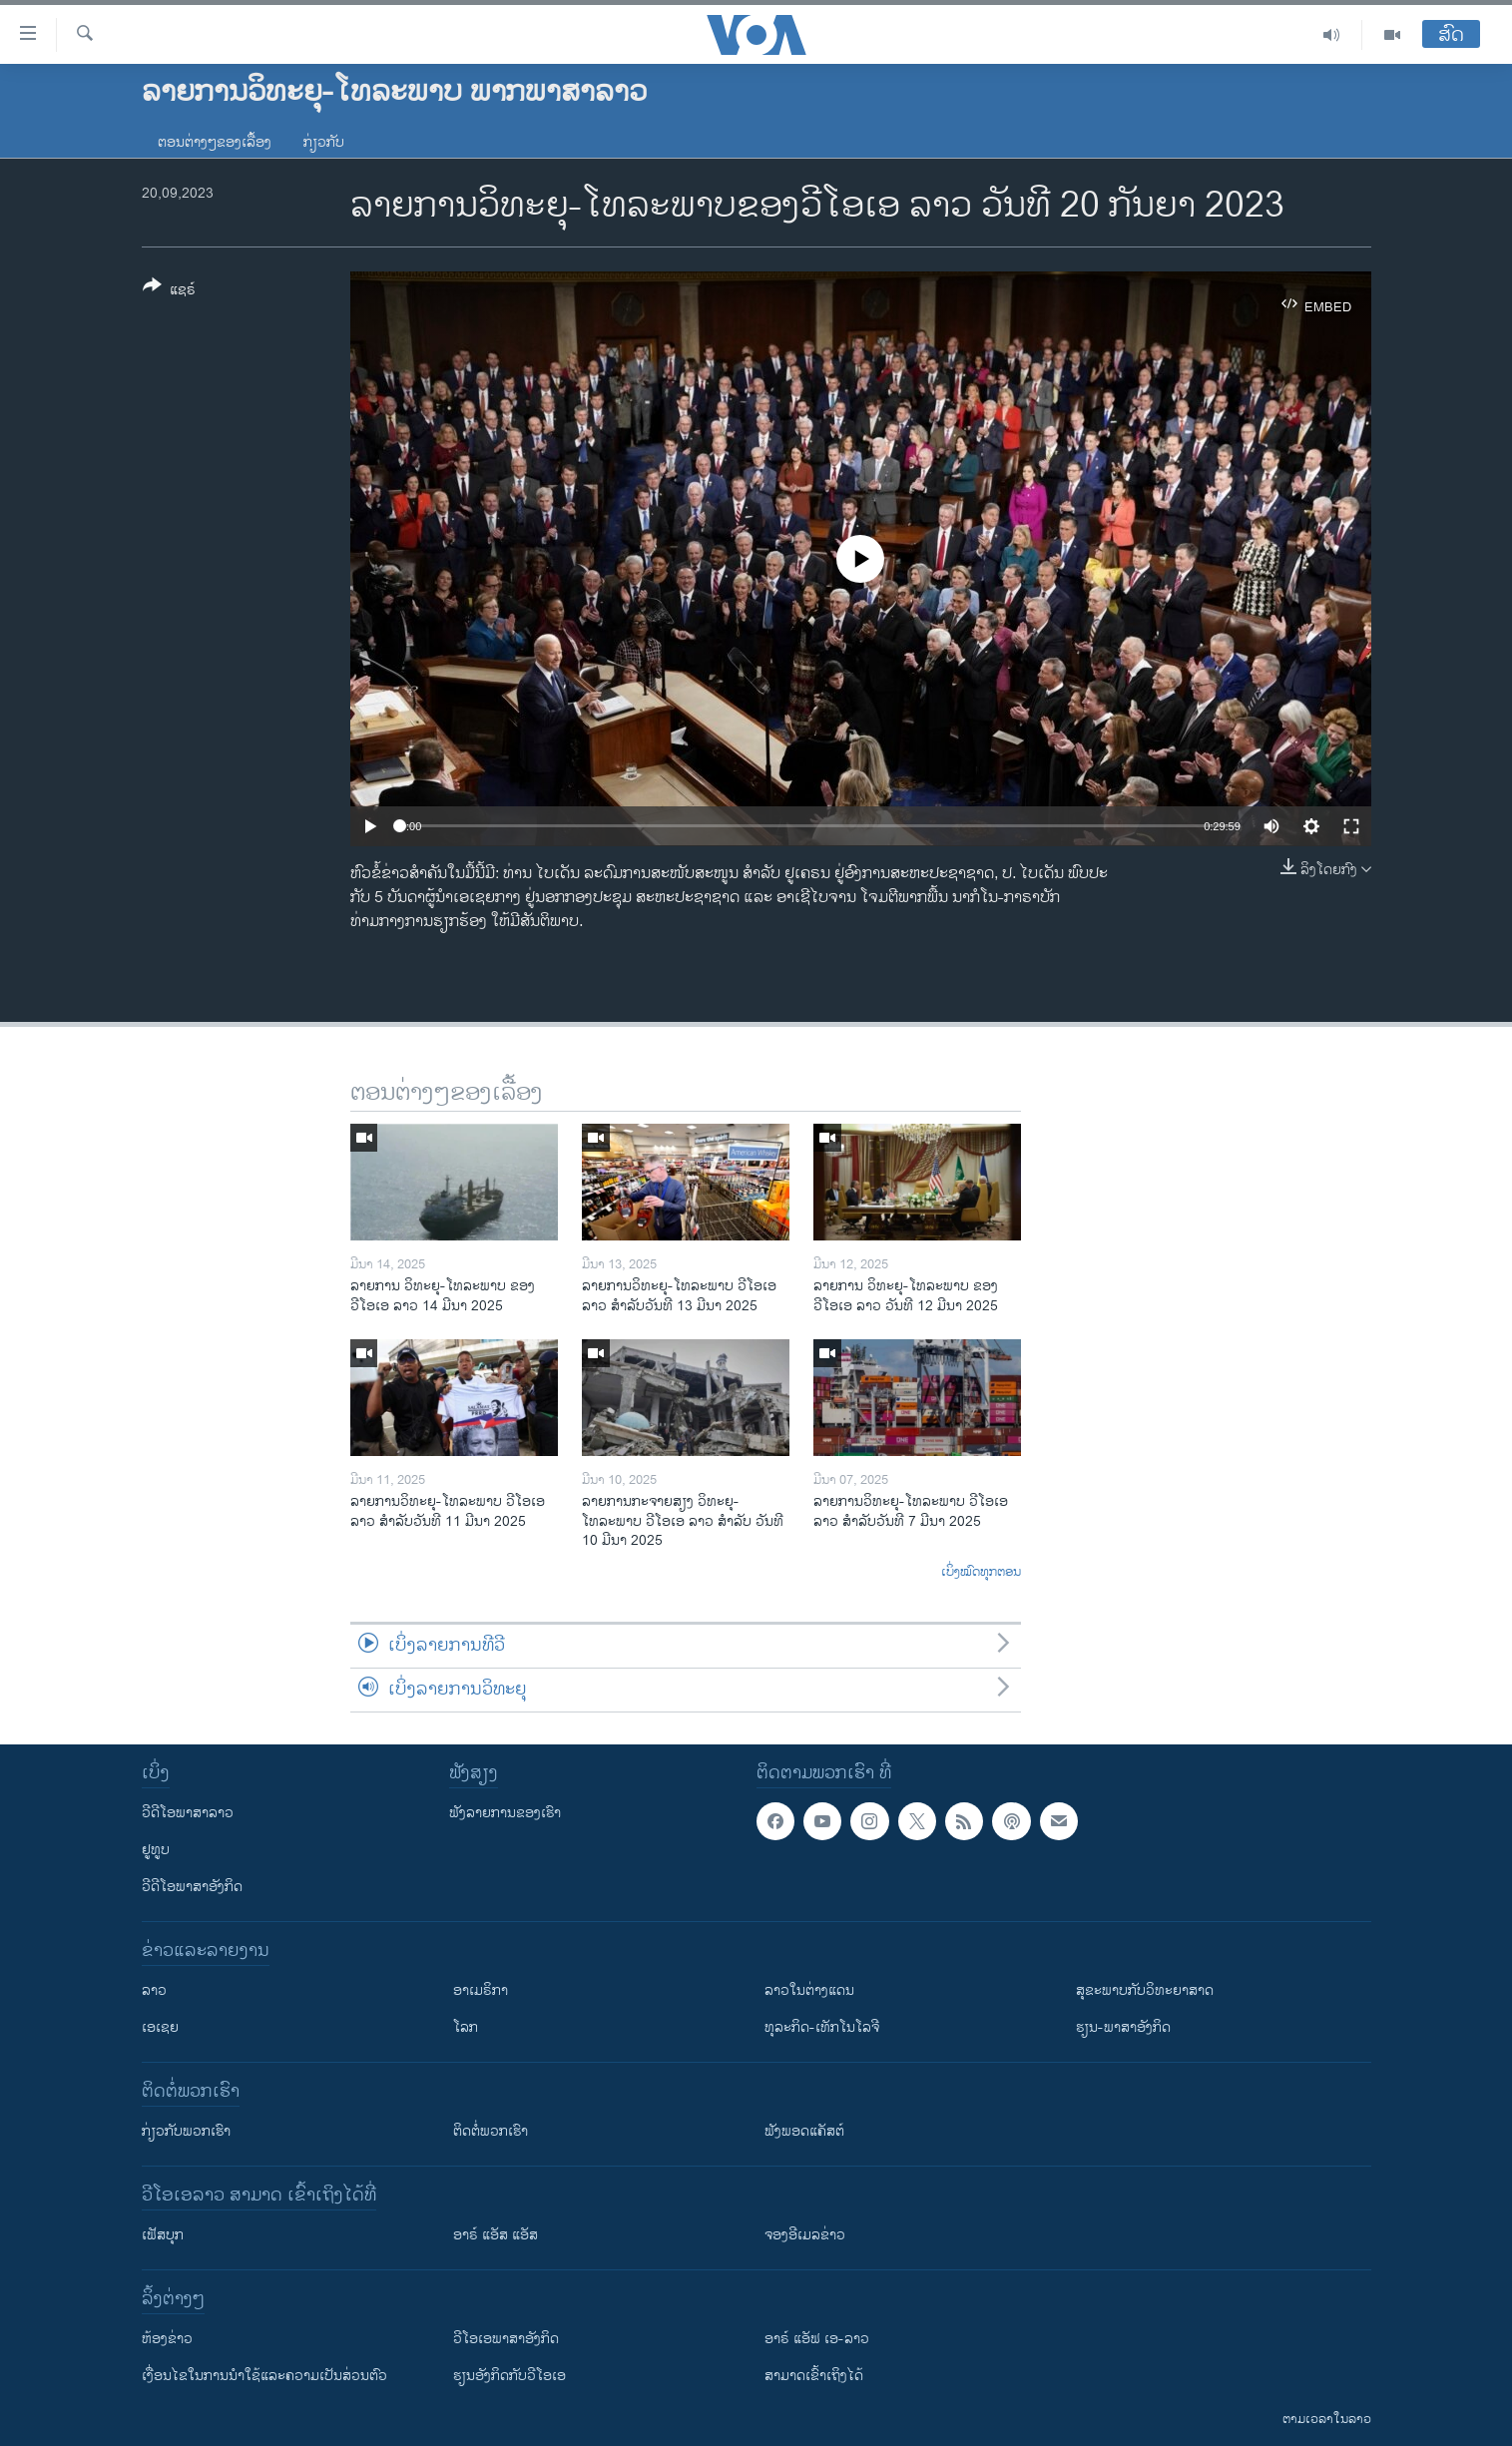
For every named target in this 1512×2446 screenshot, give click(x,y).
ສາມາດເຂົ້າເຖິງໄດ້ (813, 2375)
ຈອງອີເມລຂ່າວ (804, 2234)
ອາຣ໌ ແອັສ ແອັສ (495, 2234)
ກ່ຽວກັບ (323, 142)
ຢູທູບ (156, 1849)
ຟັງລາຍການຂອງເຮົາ (505, 1812)
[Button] (169, 291)
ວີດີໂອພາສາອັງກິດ (192, 1886)
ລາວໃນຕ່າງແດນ (809, 1990)
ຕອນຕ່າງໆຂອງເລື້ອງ (214, 142)
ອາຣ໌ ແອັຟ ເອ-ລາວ (816, 2338)
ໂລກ (465, 2027)
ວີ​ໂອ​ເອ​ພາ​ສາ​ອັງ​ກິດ (506, 2338)
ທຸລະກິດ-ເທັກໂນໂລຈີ (821, 2027)
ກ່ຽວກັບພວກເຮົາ (186, 2131)
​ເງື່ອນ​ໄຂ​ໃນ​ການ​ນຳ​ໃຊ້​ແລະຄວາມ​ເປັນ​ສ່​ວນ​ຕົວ (264, 2375)
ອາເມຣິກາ (480, 1990)
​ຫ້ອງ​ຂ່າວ (167, 2338)
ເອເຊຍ (160, 2027)
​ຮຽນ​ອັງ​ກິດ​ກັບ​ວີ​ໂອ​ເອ (509, 2375)
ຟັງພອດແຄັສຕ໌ (804, 2131)
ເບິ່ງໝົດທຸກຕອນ (981, 1573)
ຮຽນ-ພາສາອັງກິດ (1123, 2027)
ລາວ (154, 1990)
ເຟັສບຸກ (163, 2234)
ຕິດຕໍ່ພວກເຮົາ (490, 2131)
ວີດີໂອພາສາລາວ (188, 1812)
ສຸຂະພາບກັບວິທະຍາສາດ (1145, 1990)
